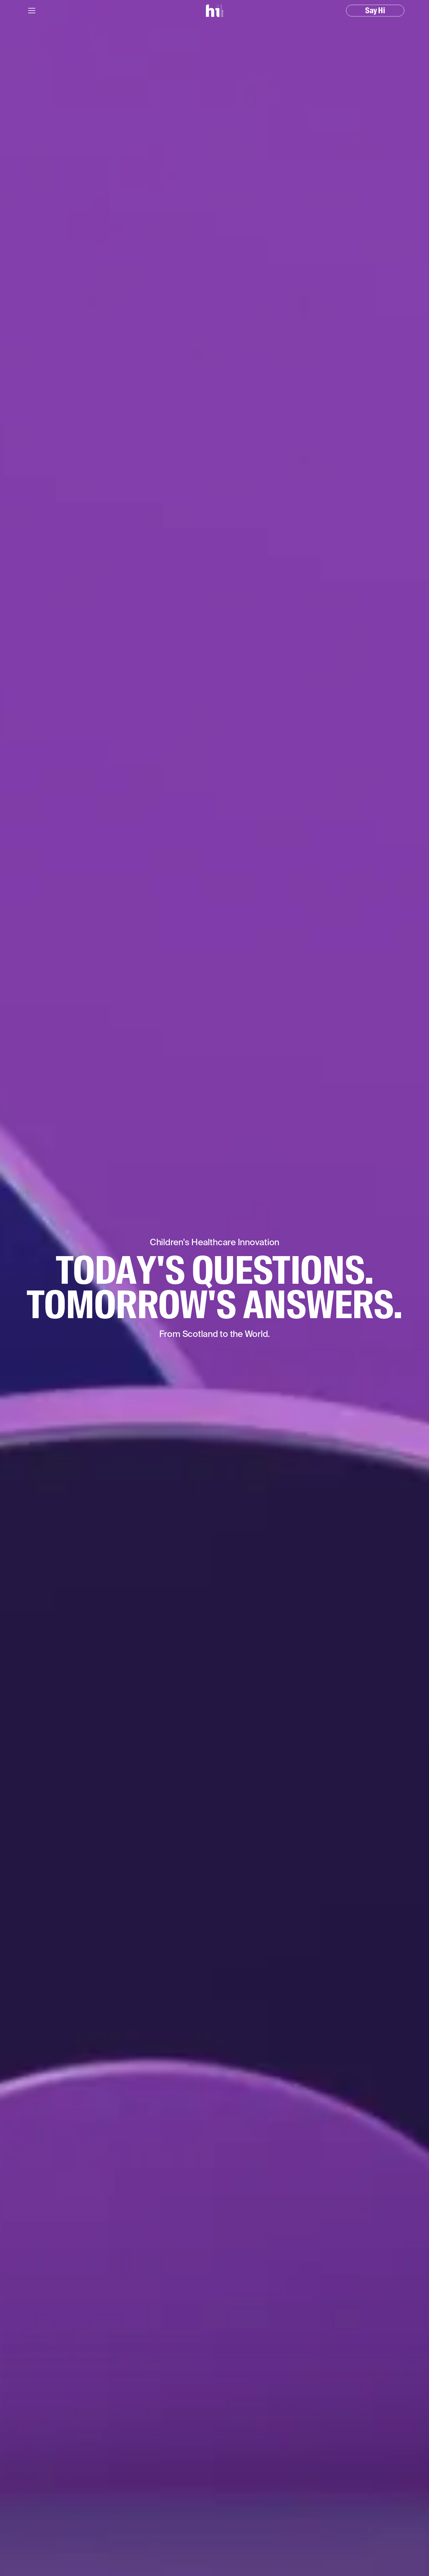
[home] (214, 10)
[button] (32, 11)
